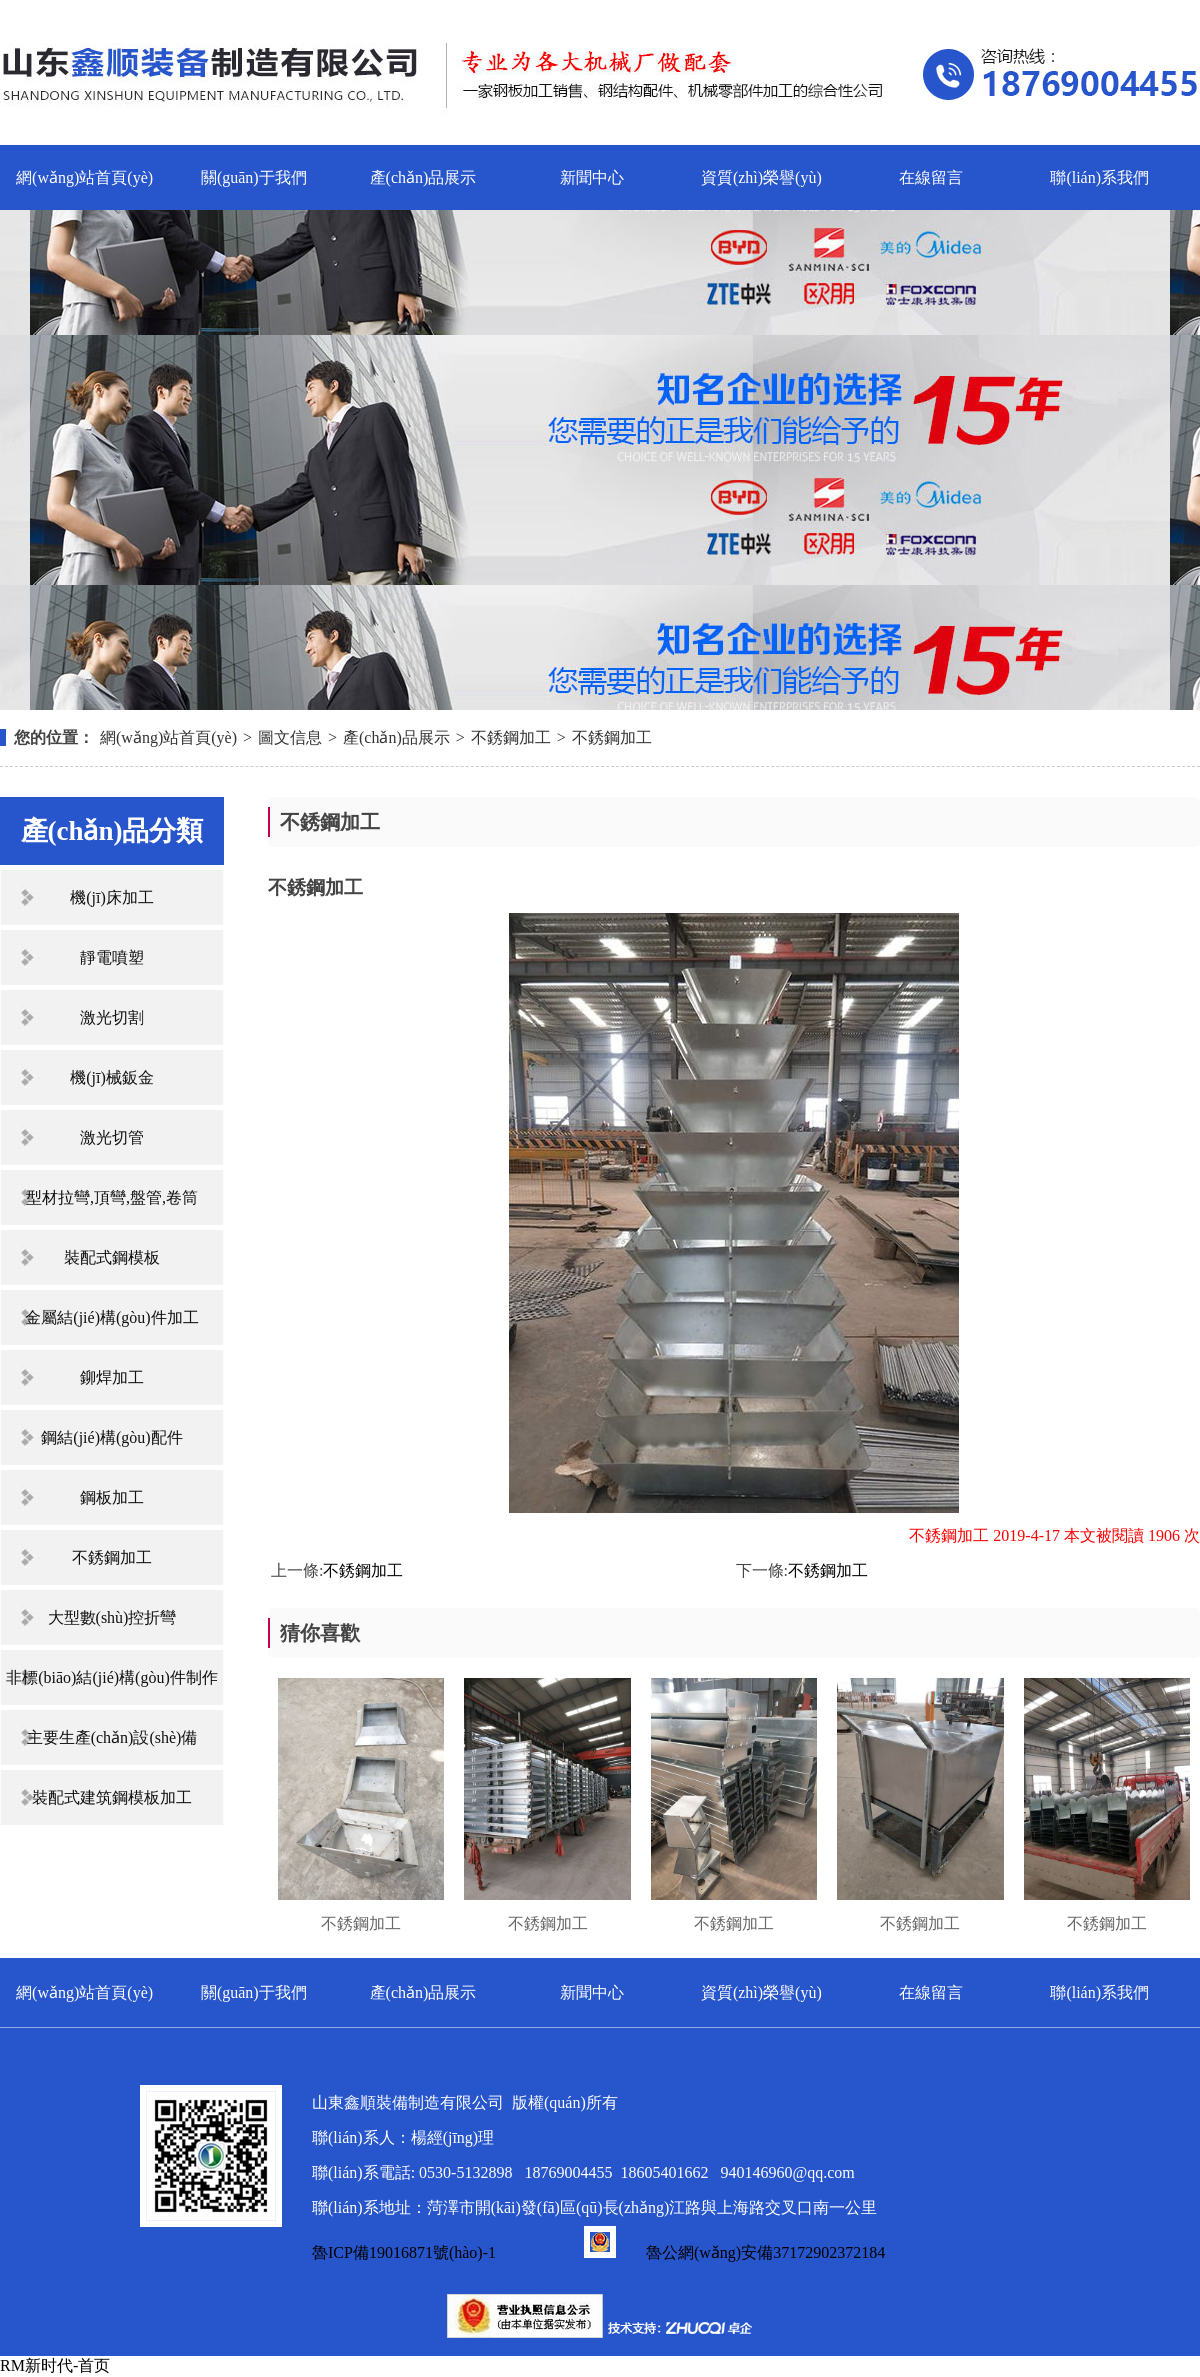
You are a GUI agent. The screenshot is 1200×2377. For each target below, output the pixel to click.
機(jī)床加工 (112, 897)
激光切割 (112, 1017)
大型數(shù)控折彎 (112, 1617)
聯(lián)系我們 (1099, 177)
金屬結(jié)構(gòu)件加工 (111, 1317)
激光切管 (112, 1137)
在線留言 (931, 177)
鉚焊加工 (112, 1377)
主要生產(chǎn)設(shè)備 (112, 1737)
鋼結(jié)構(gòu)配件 (111, 1437)
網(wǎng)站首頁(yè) (84, 177)
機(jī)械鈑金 (112, 1077)
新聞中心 (592, 177)
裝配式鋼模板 (112, 1257)
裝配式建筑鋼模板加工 (112, 1797)
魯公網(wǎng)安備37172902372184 (734, 2252)
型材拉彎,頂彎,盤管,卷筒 (112, 1197)
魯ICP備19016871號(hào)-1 (404, 2252)
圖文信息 (290, 737)
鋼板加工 (112, 1497)
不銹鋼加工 (511, 737)
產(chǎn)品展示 (423, 177)
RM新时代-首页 (55, 2365)
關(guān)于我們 (254, 177)
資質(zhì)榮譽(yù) (761, 177)
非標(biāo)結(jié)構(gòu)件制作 (112, 1677)
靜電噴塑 (112, 957)
